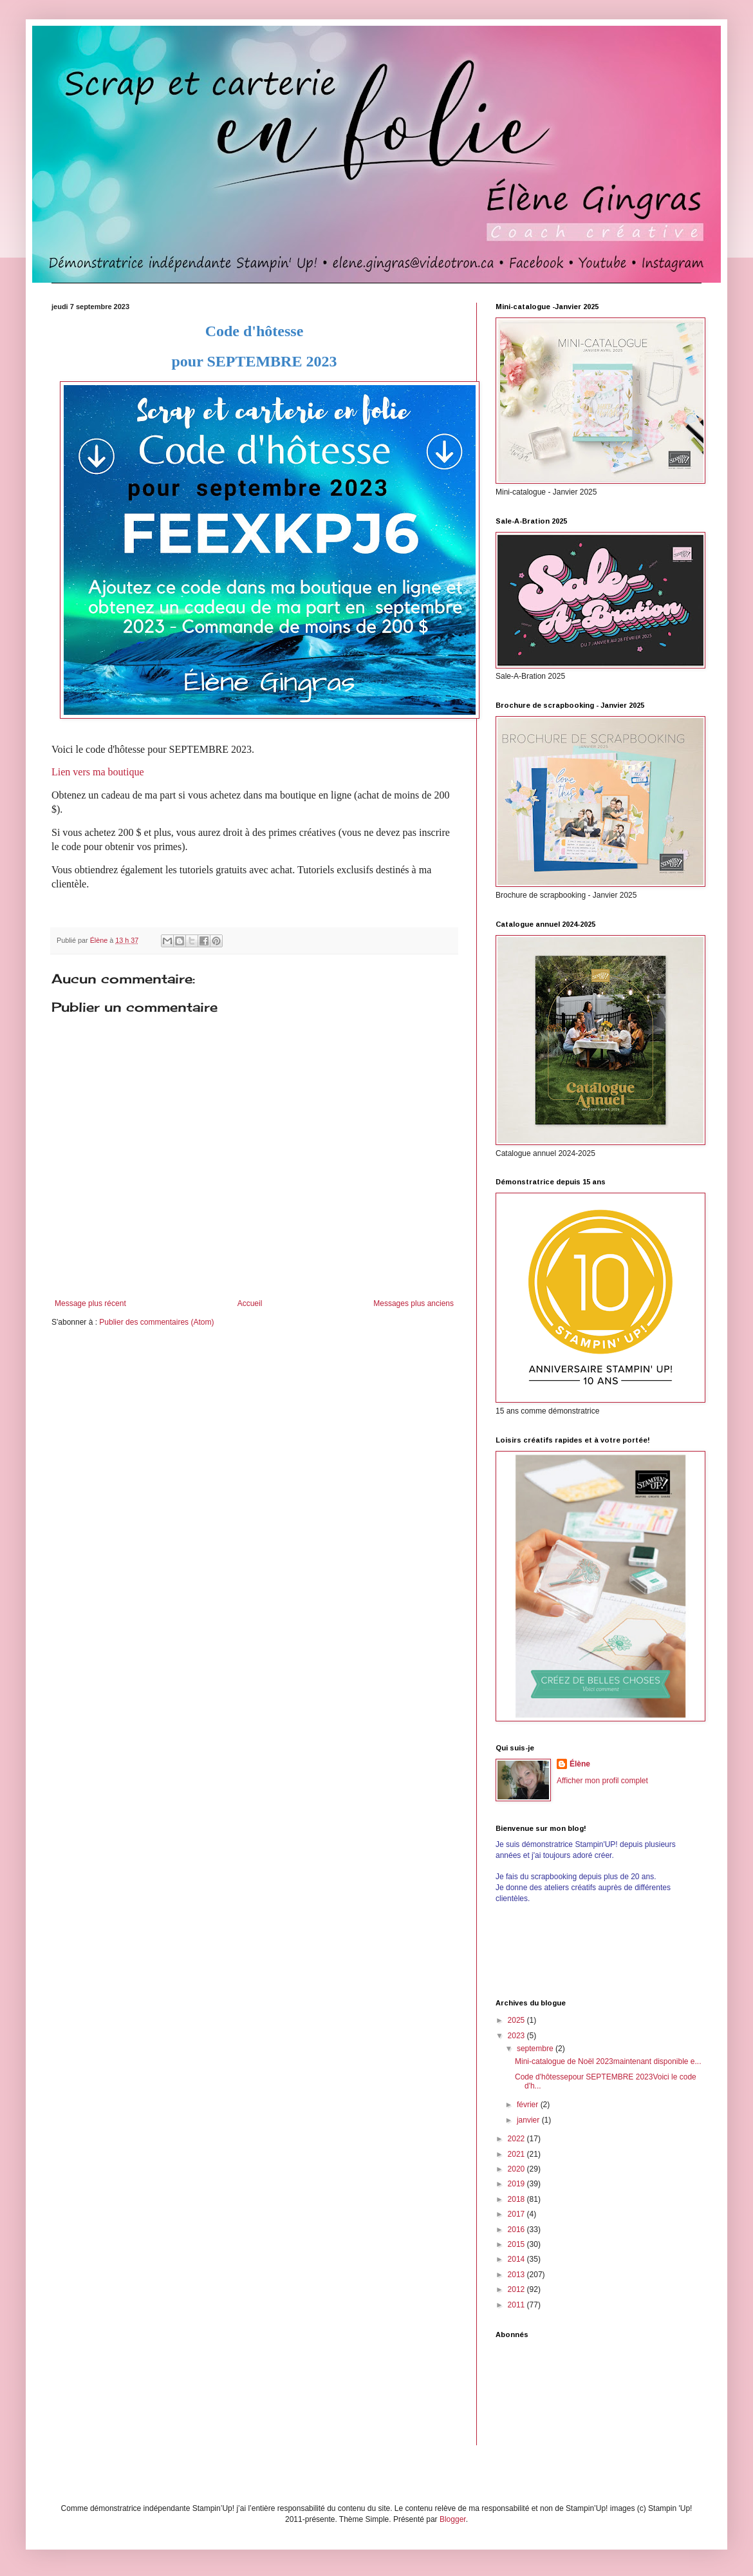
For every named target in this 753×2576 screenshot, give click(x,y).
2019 (517, 2183)
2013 (517, 2274)
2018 (517, 2199)
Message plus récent (90, 1303)
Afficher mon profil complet (602, 1780)
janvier (529, 2120)
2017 (517, 2214)
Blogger (453, 2519)
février (529, 2104)
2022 (517, 2138)
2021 (517, 2154)
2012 (517, 2289)
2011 (517, 2304)
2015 (517, 2244)
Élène (580, 1763)
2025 (517, 2020)
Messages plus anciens (413, 1303)
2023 (517, 2035)
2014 (517, 2259)
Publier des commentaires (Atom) (156, 1322)
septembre (536, 2048)
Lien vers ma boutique (97, 771)
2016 (517, 2229)
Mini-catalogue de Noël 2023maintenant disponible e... (608, 2061)
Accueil (250, 1303)
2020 (517, 2169)
